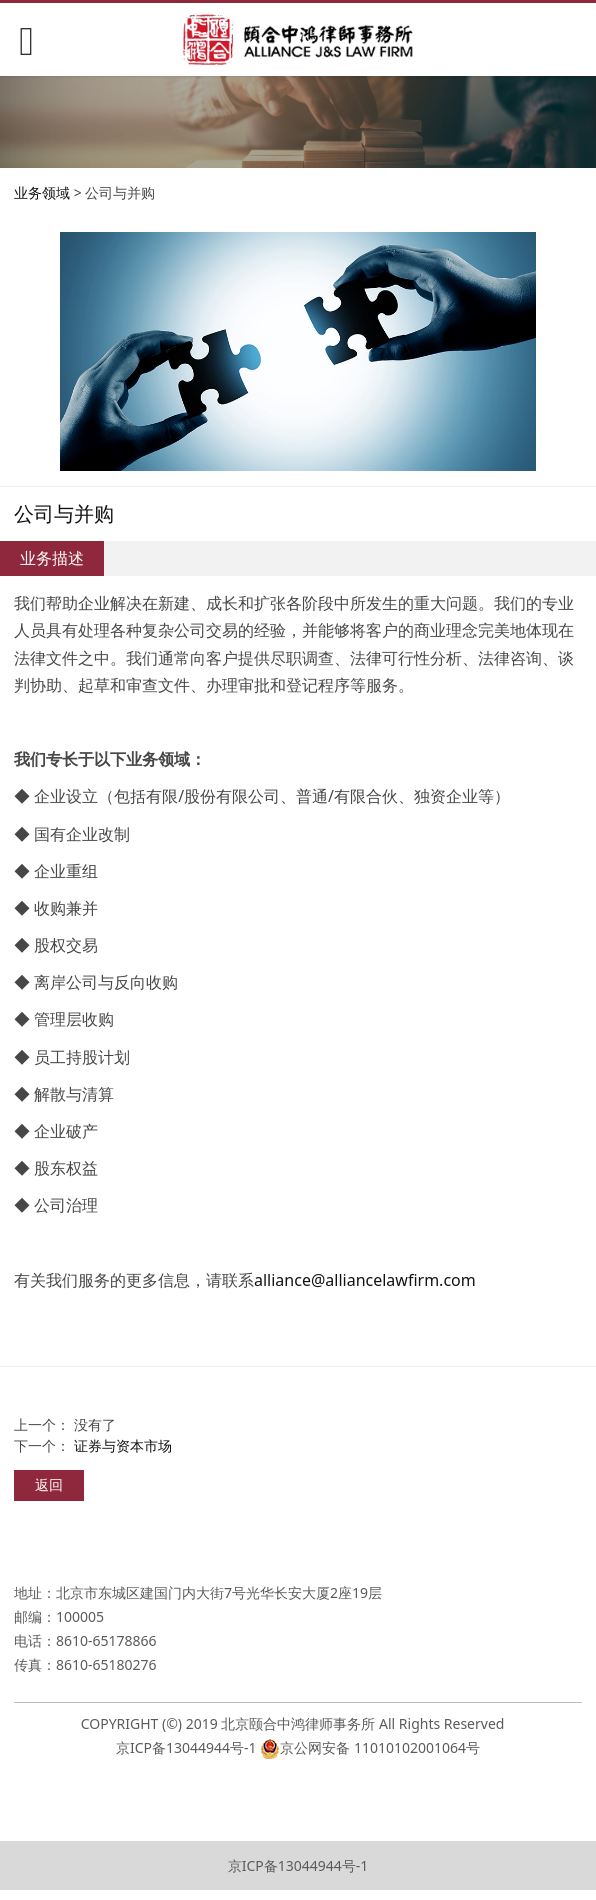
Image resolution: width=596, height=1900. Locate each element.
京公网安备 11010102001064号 (380, 1747)
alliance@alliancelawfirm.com (365, 1280)
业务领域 (42, 192)
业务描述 (52, 558)
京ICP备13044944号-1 (186, 1747)
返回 (49, 1484)
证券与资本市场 (123, 1445)
